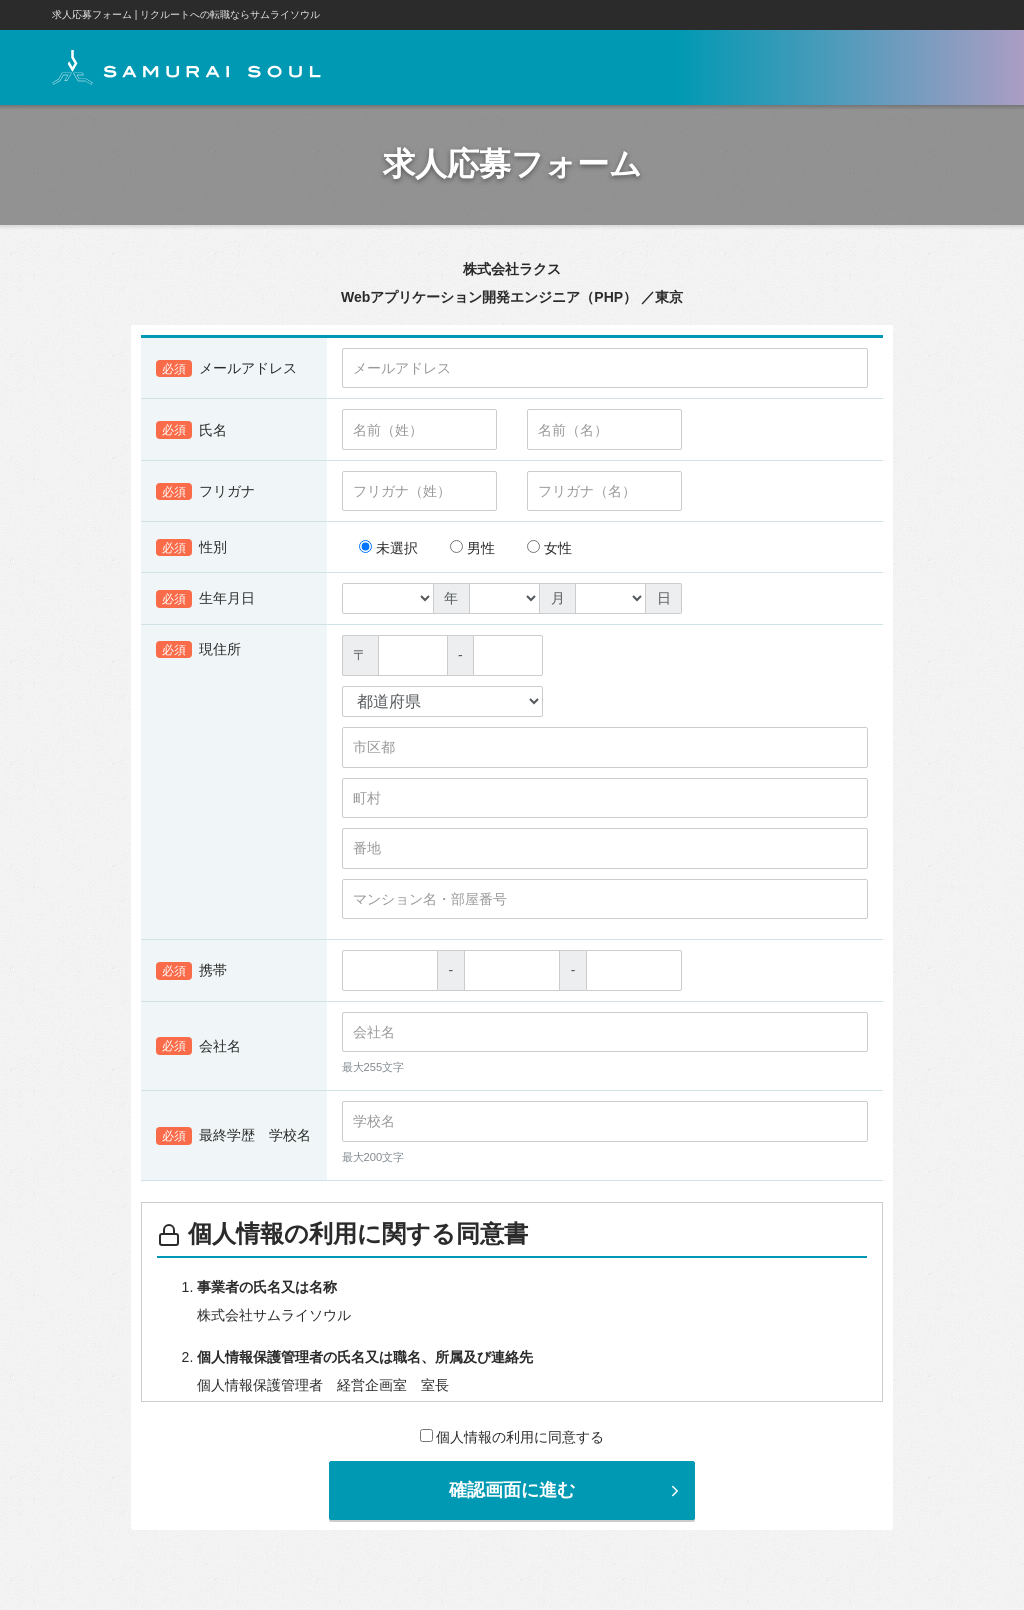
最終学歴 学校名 (233, 1136)
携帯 (191, 971)
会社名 (198, 1047)
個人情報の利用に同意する (512, 1437)
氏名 (191, 430)
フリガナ (205, 492)
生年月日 (205, 599)
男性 (472, 548)
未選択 (388, 548)
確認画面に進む (566, 1490)
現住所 (198, 650)
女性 (549, 548)
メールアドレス (226, 369)
